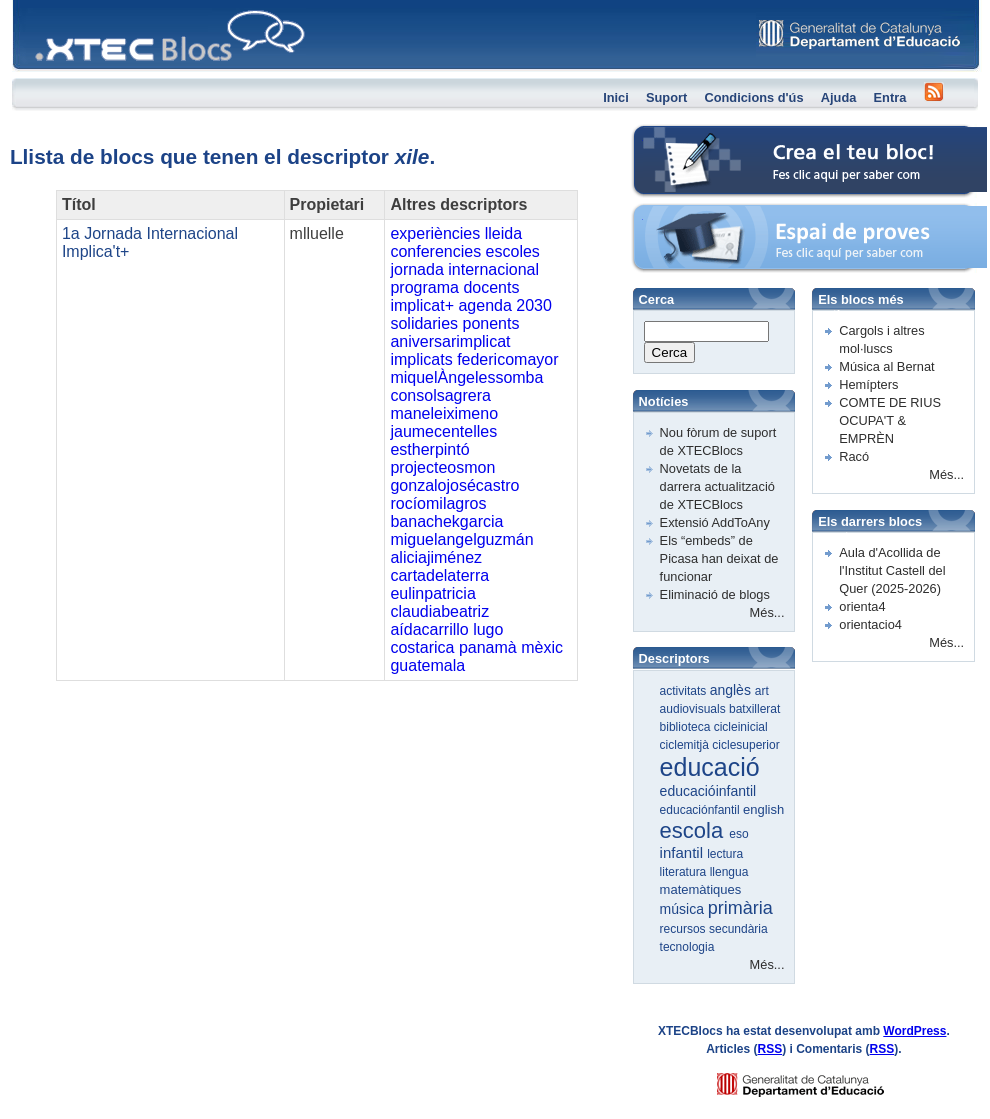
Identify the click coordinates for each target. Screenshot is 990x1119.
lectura (725, 854)
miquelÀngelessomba (466, 377)
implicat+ (422, 305)
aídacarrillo (429, 629)
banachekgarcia (446, 521)
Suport (666, 97)
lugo (488, 629)
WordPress (914, 1031)
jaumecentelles (443, 431)
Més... (767, 612)
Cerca (670, 352)
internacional (493, 269)
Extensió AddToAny (715, 522)
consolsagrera (440, 395)
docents (491, 287)
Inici (616, 97)
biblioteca (687, 727)
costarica (422, 647)
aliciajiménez (436, 557)
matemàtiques (701, 889)
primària (740, 908)
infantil (684, 852)
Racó (854, 456)
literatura (685, 872)
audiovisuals (694, 709)
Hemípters (868, 384)
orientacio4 (870, 624)
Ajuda (839, 97)
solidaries (424, 323)
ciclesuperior (745, 745)
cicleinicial (741, 727)
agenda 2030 (504, 305)
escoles (513, 251)
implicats (421, 359)
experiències (435, 233)
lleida (503, 233)
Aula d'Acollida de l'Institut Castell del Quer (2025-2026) (892, 570)
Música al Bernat (886, 366)
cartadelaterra (439, 575)
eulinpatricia (432, 593)
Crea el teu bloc (678, 135)
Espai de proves (679, 214)
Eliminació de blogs (715, 594)
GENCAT (819, 1079)
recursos (684, 929)
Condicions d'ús (753, 97)
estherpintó (429, 449)
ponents (490, 323)
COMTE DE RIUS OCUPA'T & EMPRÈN (890, 420)
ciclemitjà (686, 745)
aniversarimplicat (450, 341)
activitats (685, 691)
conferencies (435, 251)
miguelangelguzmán (461, 539)
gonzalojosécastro (454, 485)
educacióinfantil (708, 791)
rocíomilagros (438, 503)
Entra (890, 97)
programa (424, 287)
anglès (732, 690)
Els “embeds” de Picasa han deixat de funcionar (719, 558)
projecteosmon (442, 467)
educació (710, 767)
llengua (729, 872)
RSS (770, 1049)
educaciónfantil (701, 810)
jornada (416, 269)
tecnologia (687, 947)
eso (738, 834)
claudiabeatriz (439, 611)
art (762, 691)
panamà (488, 647)
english (763, 809)
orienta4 (862, 606)
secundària (738, 929)
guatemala (427, 665)
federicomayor (507, 359)
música (684, 909)
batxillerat (754, 709)
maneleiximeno (444, 413)
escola (695, 830)
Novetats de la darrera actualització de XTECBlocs (717, 486)
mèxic (542, 647)
